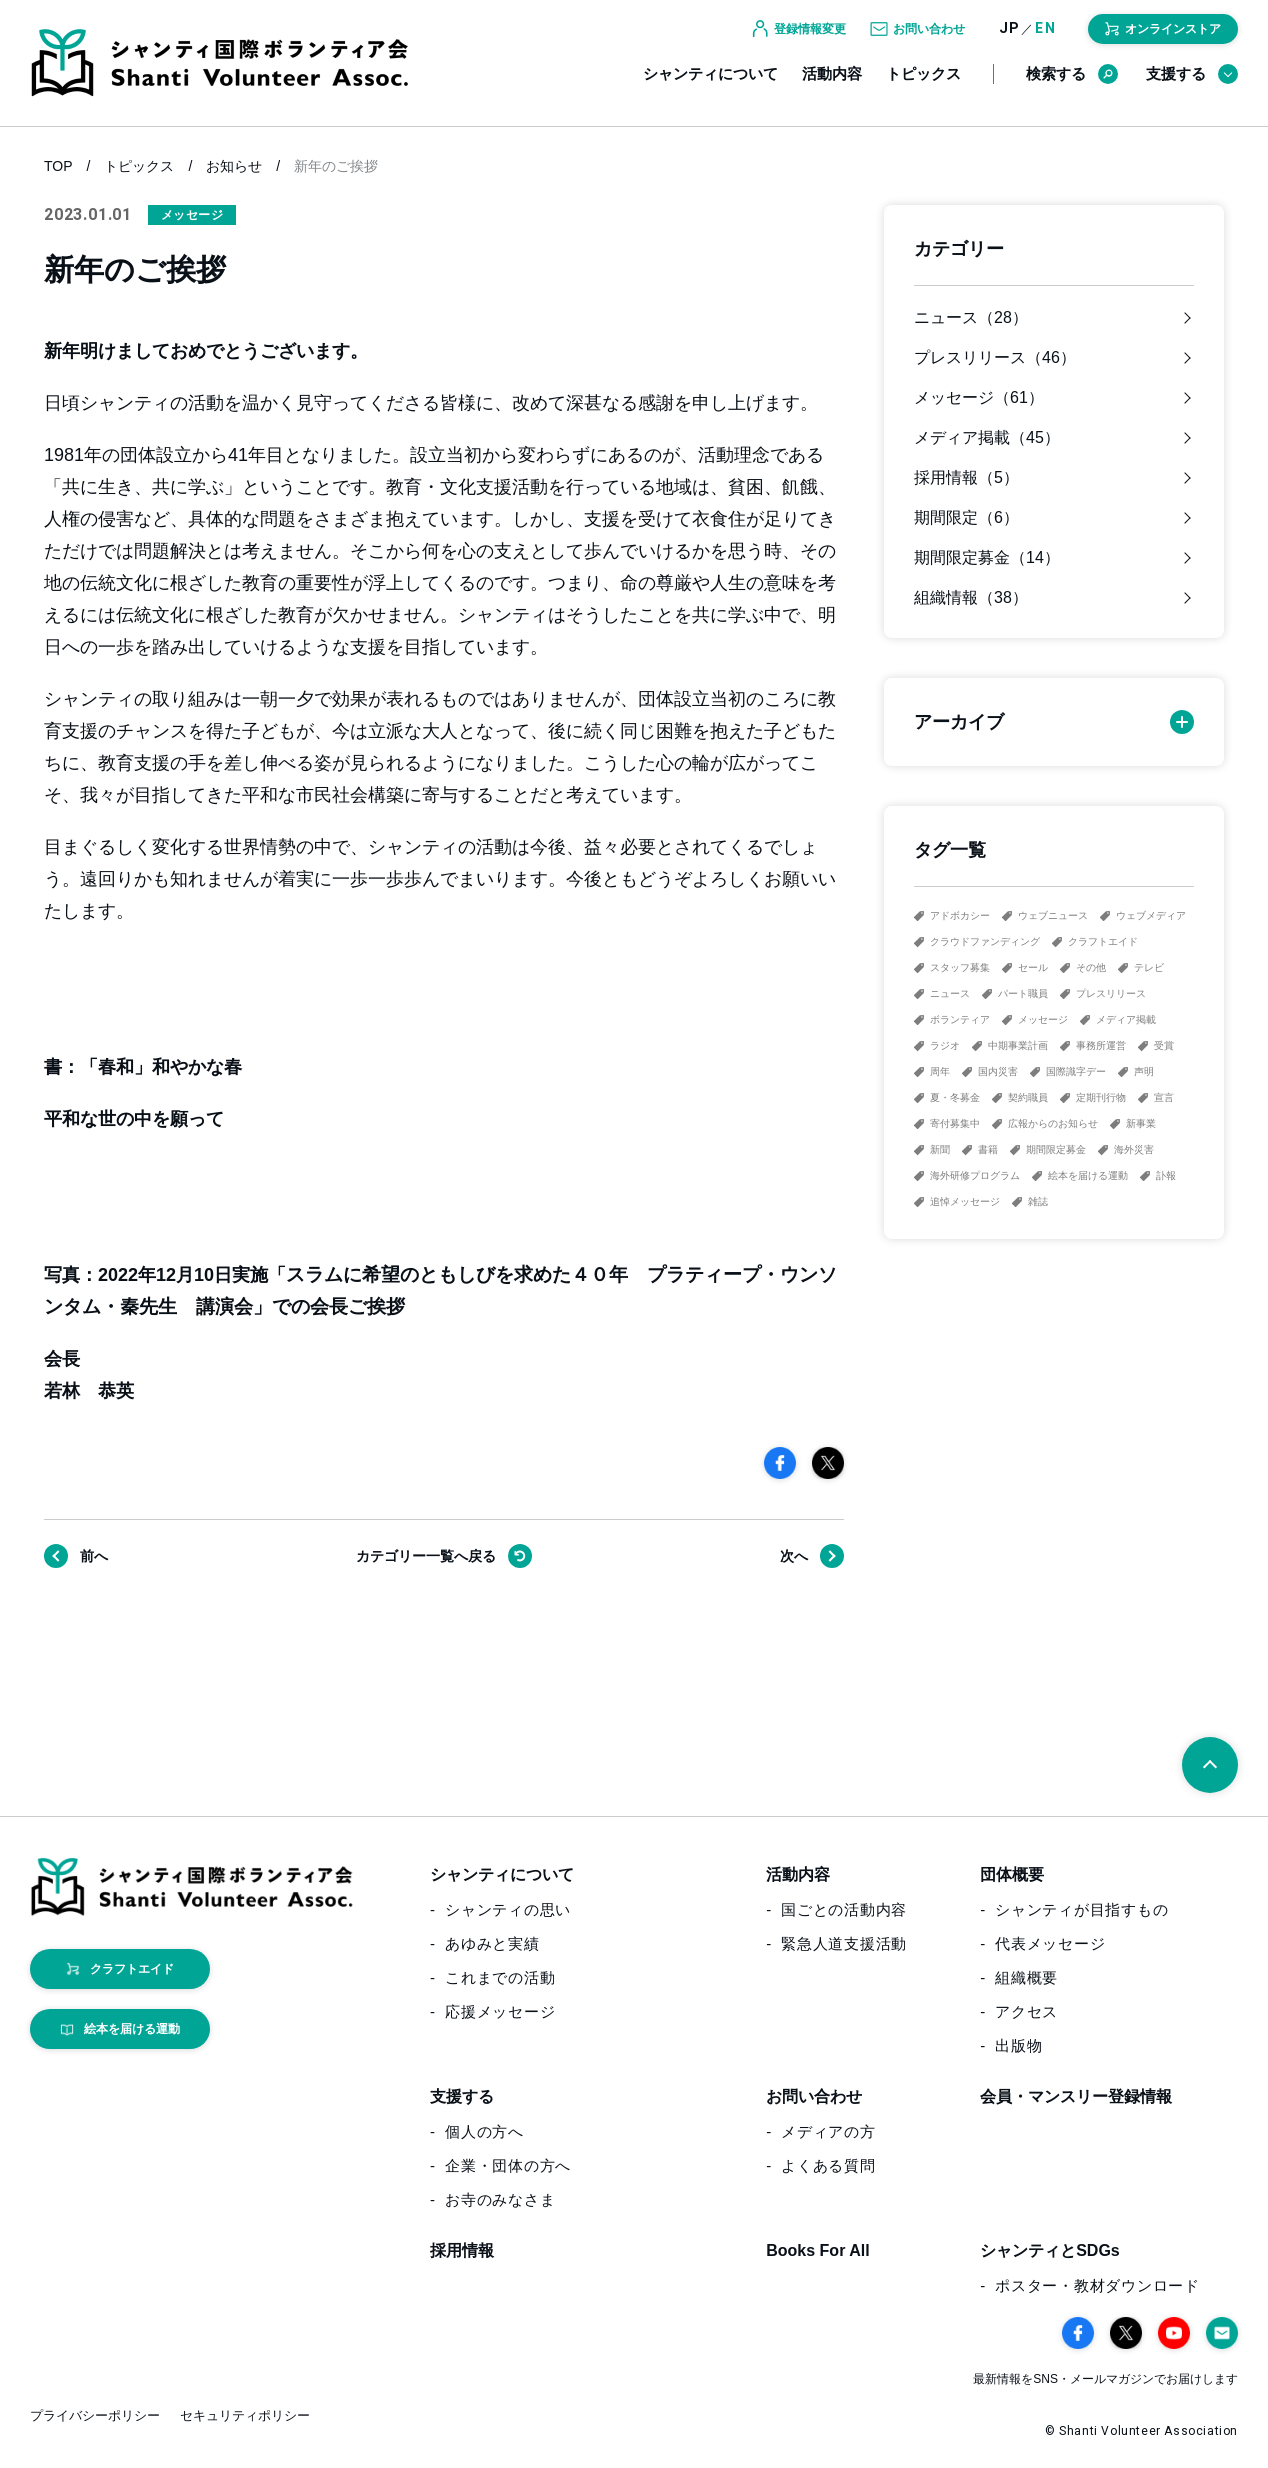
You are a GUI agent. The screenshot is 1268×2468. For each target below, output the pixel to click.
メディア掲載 (1126, 1019)
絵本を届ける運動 (1088, 1175)
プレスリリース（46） (995, 358)
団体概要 (1012, 1874)
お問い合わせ (814, 2096)
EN (1045, 42)
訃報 (1166, 1175)
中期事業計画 (1018, 1045)
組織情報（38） (971, 598)
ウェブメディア (1151, 915)
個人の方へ (484, 2131)
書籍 (988, 1149)
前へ (94, 1556)
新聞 (940, 1149)
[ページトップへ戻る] (1210, 1765)
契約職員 (1028, 1097)
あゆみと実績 (492, 1943)
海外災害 (1134, 1149)
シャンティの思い (508, 1909)
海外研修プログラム (975, 1175)
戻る (426, 1556)
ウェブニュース (1053, 915)
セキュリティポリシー (245, 2415)
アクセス (1026, 2011)
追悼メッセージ (965, 1201)
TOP (58, 166)
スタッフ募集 (960, 967)
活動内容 (832, 87)
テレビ (1149, 967)
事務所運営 (1101, 1045)
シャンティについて (710, 87)
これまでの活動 (500, 1977)
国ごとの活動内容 (844, 1909)
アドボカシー (960, 915)
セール (1033, 967)
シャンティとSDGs (1050, 2250)
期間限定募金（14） (987, 558)
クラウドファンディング (985, 941)
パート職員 (1023, 993)
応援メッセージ (500, 2011)
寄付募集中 (955, 1123)
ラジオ (945, 1045)
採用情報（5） (966, 478)
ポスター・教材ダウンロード (1097, 2285)
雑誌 (1038, 1201)
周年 (940, 1071)
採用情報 (462, 2250)
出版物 (1018, 2045)
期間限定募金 (1056, 1149)
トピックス (923, 87)
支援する (1192, 88)
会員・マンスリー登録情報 (1076, 2096)
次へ (794, 1556)
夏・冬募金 (955, 1097)
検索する (1072, 88)
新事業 (1141, 1123)
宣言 (1164, 1097)
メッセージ (1043, 1019)
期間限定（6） (966, 518)
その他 (1091, 967)
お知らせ (234, 166)
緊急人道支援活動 (844, 1943)
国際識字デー (1076, 1071)
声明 (1144, 1071)
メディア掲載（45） (987, 438)
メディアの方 (828, 2131)
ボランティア (960, 1019)
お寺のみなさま (500, 2199)
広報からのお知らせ (1053, 1123)
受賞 (1164, 1045)
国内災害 (998, 1071)
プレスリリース (1111, 993)
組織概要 (1026, 1977)
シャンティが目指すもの (1081, 1909)
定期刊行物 (1101, 1097)
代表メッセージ (1050, 1943)
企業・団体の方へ (508, 2165)
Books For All (817, 2250)
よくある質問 (828, 2165)
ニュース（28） (971, 318)
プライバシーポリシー (95, 2415)
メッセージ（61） (979, 398)
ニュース (950, 993)
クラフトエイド (1103, 941)
